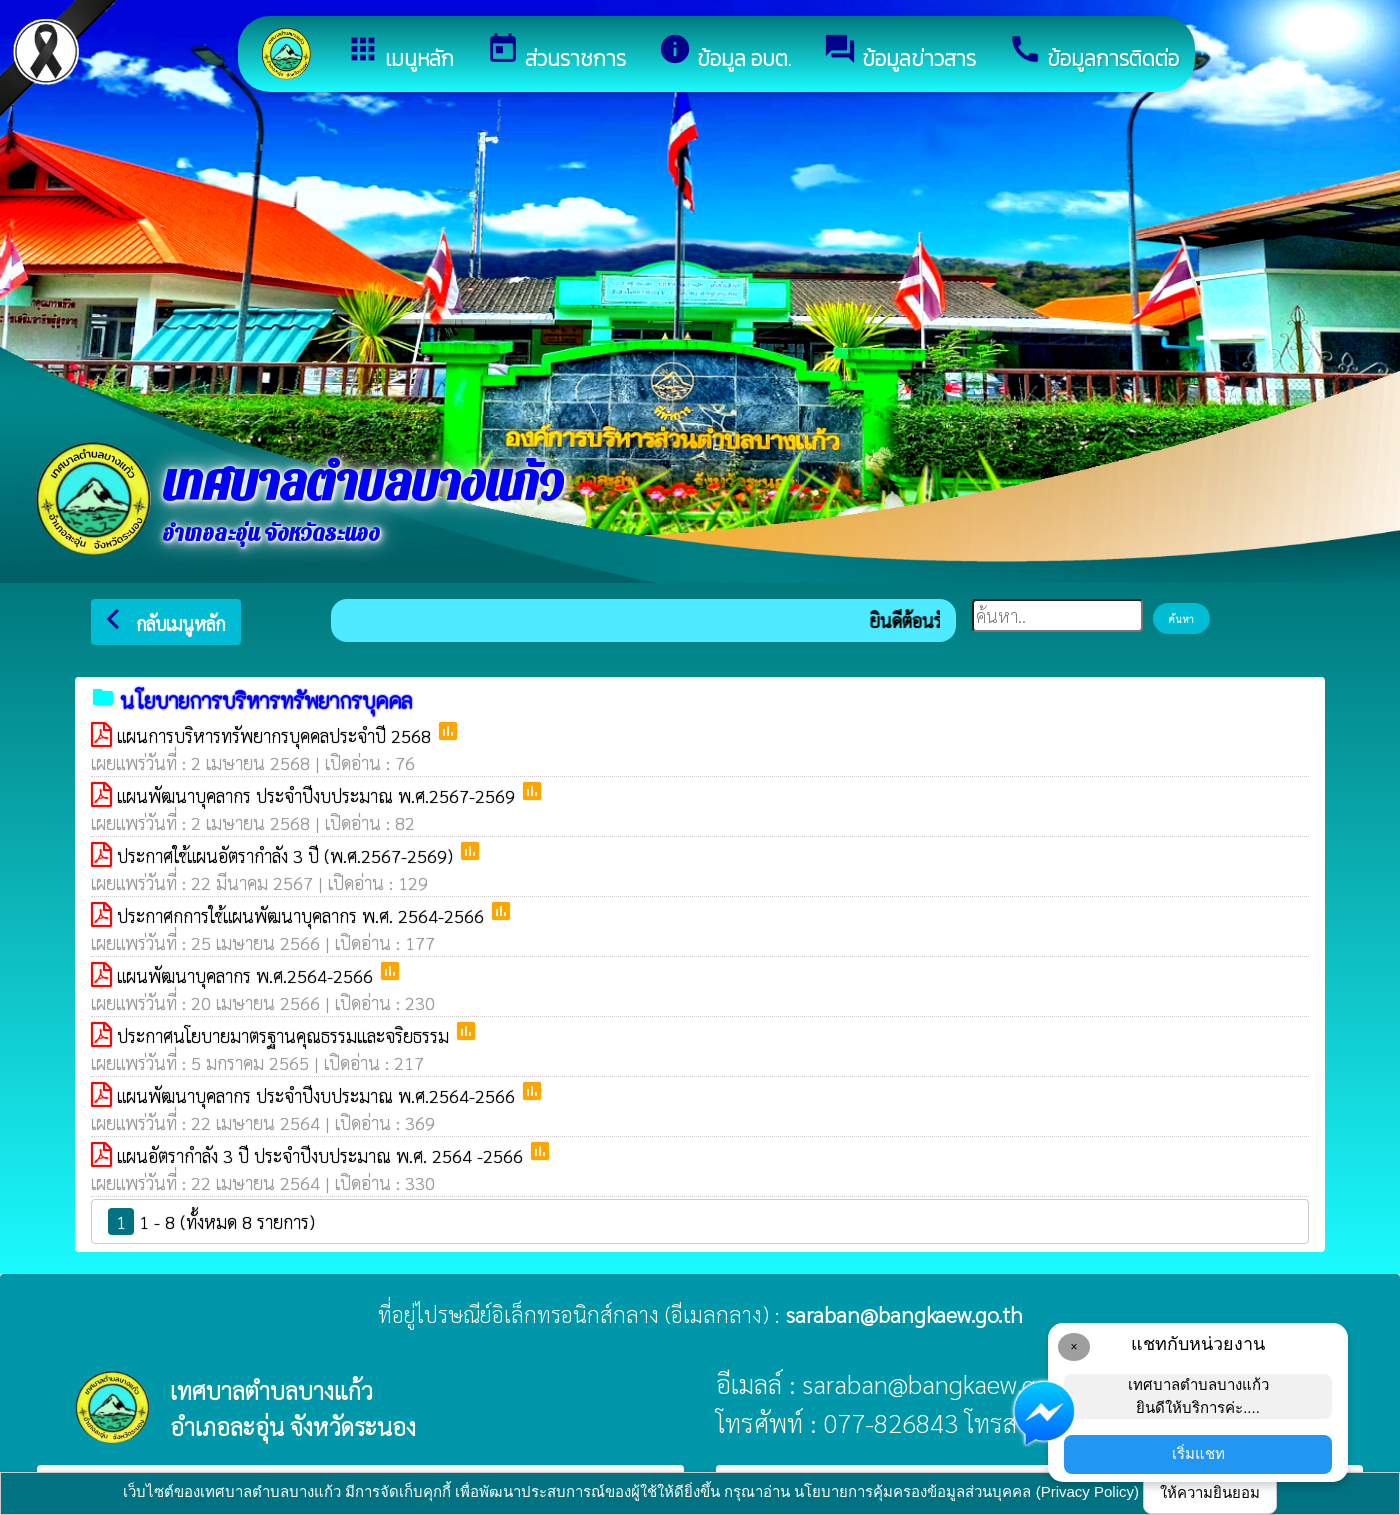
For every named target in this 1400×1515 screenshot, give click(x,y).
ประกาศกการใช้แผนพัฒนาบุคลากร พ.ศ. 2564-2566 (303, 915)
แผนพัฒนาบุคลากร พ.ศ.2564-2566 (247, 975)
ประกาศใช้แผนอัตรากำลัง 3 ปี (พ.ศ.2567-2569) (287, 855)
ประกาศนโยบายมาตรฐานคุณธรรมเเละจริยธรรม (285, 1035)
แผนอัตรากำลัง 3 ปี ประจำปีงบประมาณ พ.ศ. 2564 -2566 (322, 1155)
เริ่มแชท (1198, 1453)
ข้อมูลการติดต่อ (1093, 53)
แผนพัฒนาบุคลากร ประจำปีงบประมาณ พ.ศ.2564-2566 (318, 1095)
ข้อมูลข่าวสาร (899, 53)
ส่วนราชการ (556, 53)
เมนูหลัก (400, 53)
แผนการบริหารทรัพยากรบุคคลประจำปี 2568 (276, 735)
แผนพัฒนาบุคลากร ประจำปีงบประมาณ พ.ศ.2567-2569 (318, 795)
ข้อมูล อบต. (724, 53)
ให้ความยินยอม (1210, 1492)
